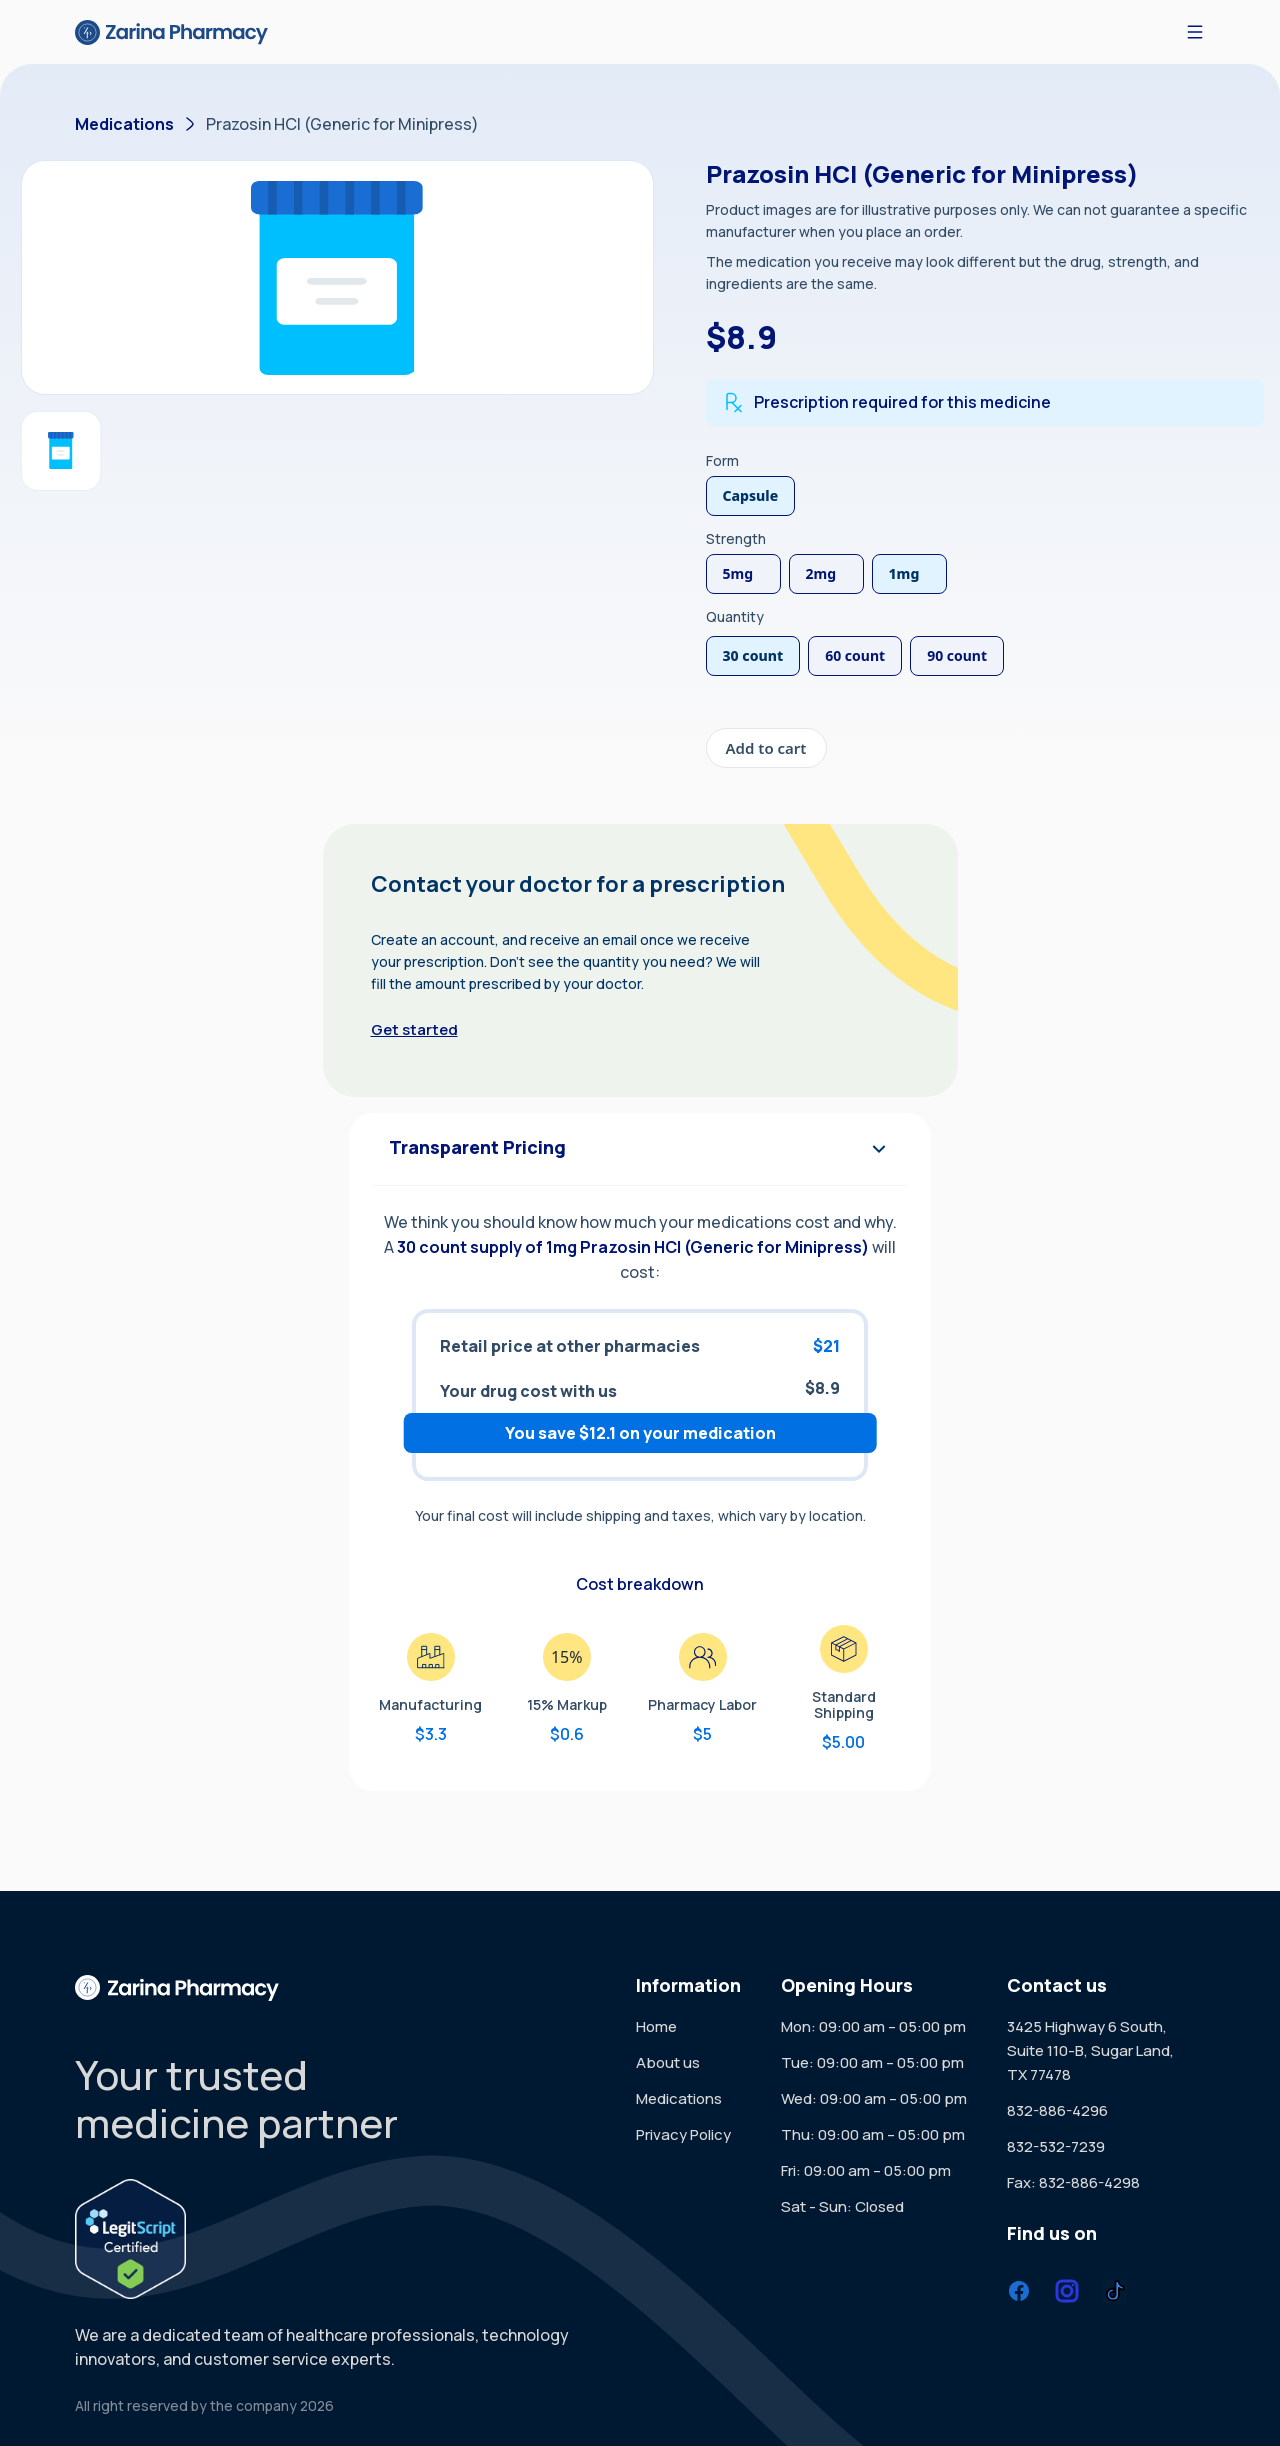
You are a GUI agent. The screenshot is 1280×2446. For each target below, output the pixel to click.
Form (722, 460)
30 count (753, 655)
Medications (124, 124)
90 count (957, 655)
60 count (855, 655)
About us (668, 2062)
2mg (821, 573)
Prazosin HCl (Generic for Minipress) (342, 124)
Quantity (735, 616)
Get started (414, 1029)
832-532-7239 (1056, 2146)
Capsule (751, 495)
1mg (904, 573)
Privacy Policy (683, 2134)
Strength (736, 538)
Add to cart (766, 748)
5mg (738, 573)
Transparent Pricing (640, 1149)
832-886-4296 (1057, 2110)
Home (656, 2026)
